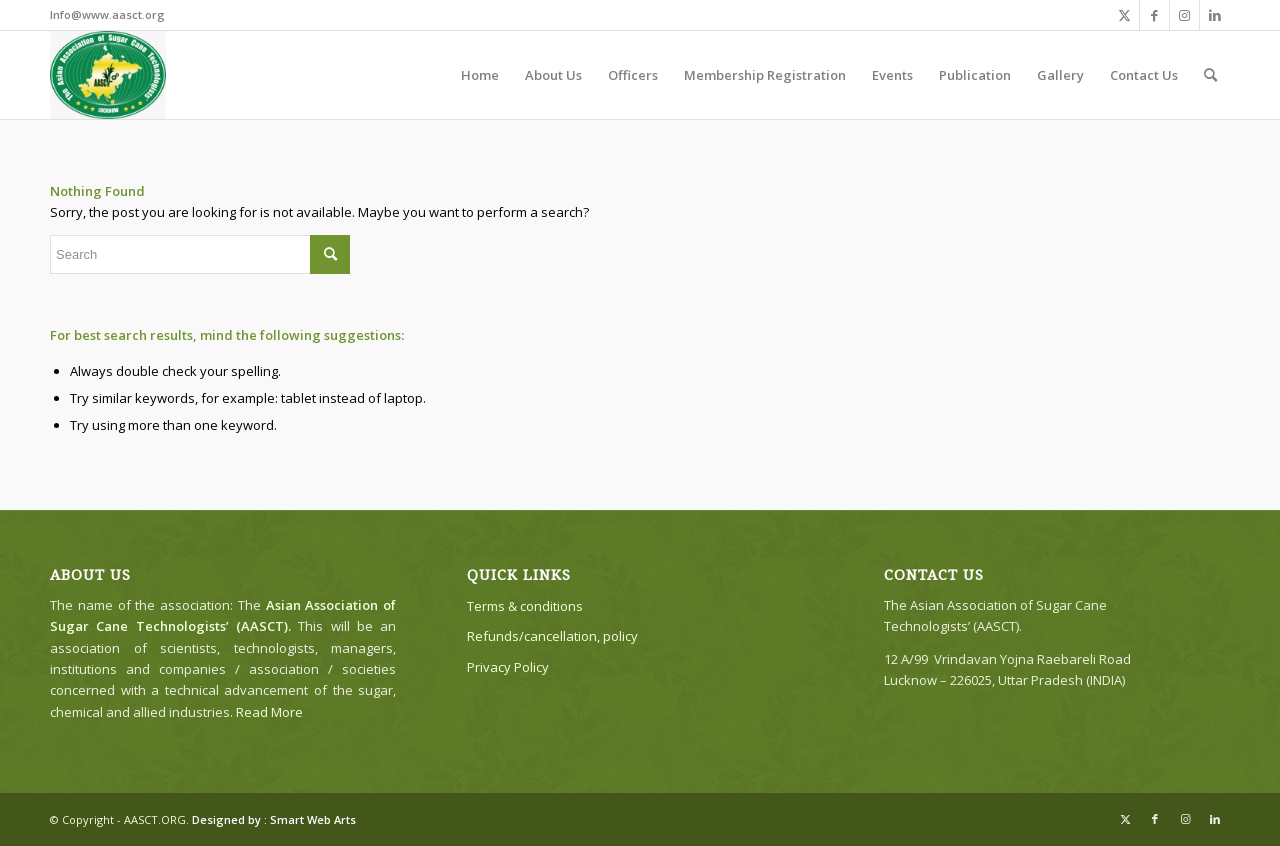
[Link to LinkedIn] (1215, 15)
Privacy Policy (508, 667)
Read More (269, 712)
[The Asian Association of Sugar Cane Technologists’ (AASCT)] (108, 75)
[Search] (1210, 75)
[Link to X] (1124, 15)
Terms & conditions (525, 606)
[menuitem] (480, 75)
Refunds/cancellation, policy (552, 636)
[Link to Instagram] (1184, 15)
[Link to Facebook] (1154, 15)
